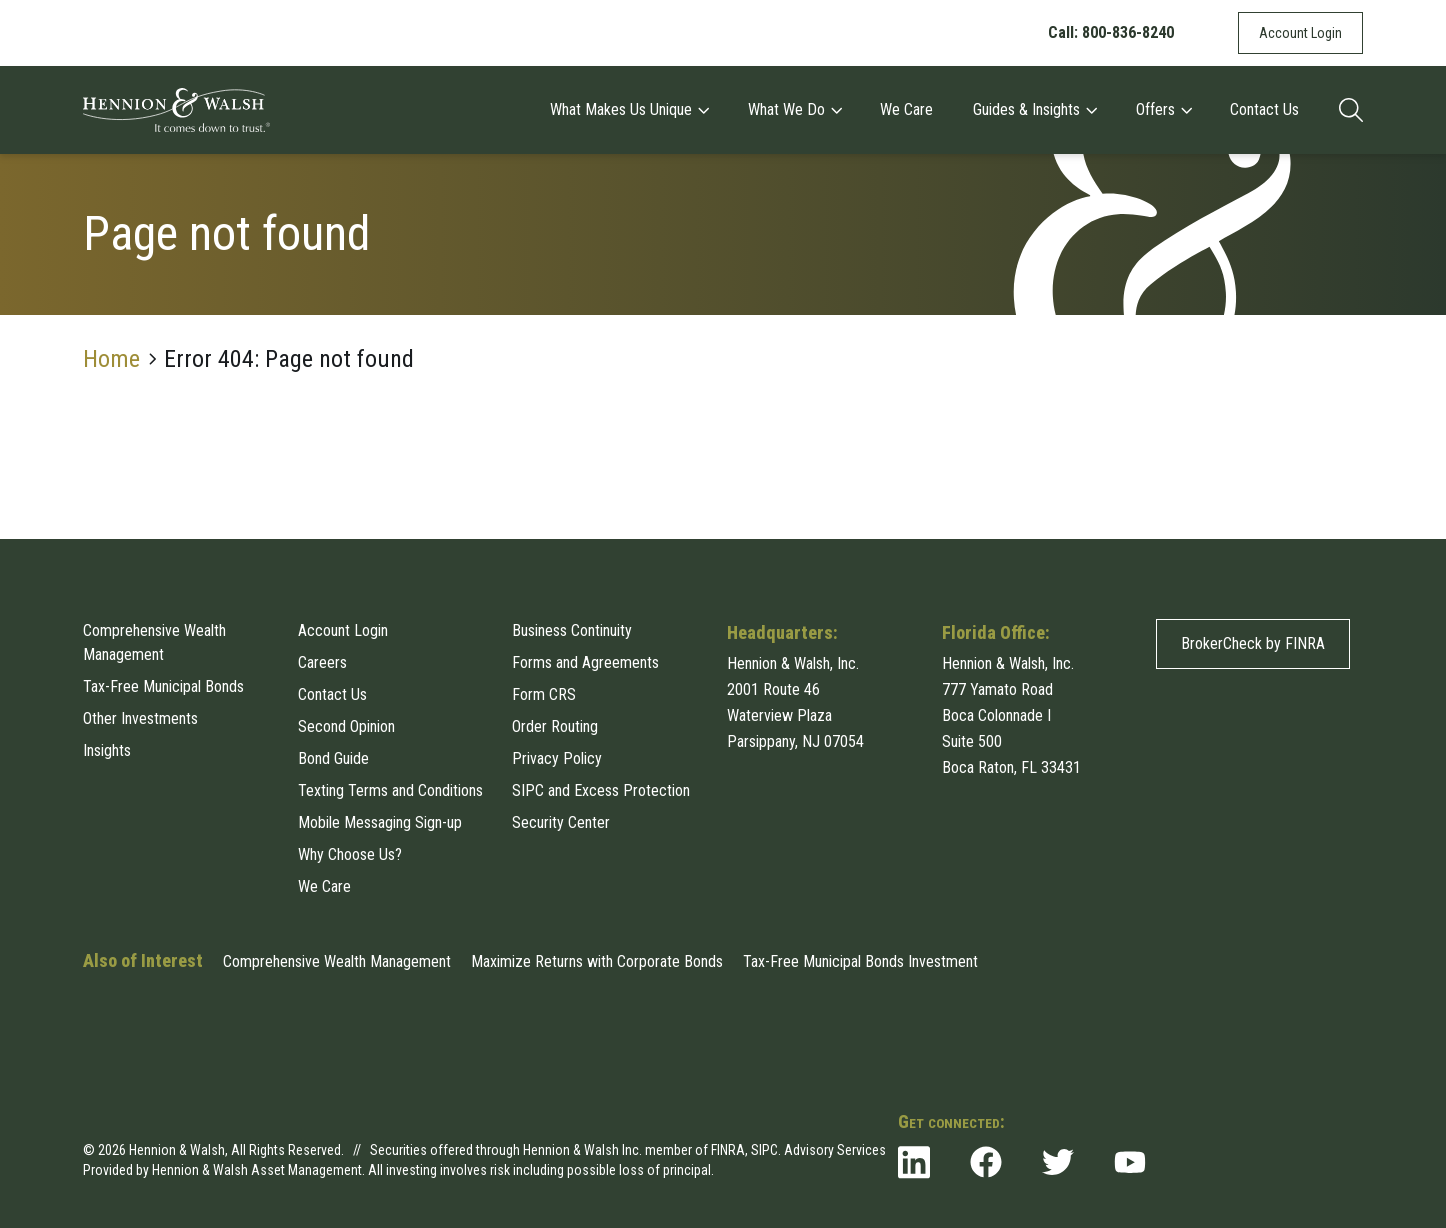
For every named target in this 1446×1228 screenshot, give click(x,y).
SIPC (764, 1150)
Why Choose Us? (350, 854)
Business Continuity (572, 630)
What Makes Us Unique (629, 109)
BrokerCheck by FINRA (1253, 643)
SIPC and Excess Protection (601, 790)
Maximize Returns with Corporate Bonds (597, 961)
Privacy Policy (557, 758)
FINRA (728, 1150)
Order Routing (555, 726)
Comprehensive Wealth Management (154, 642)
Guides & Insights (1034, 109)
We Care (906, 109)
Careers (322, 662)
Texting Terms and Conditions (390, 790)
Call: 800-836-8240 (1111, 32)
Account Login (1300, 33)
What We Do (794, 109)
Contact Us (1264, 109)
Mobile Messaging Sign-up (380, 822)
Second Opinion (346, 726)
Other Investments (140, 718)
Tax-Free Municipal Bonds (163, 686)
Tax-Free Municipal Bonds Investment (860, 961)
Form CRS (544, 694)
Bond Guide (333, 758)
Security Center (561, 822)
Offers (1163, 109)
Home (111, 359)
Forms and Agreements (585, 662)
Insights (107, 750)
